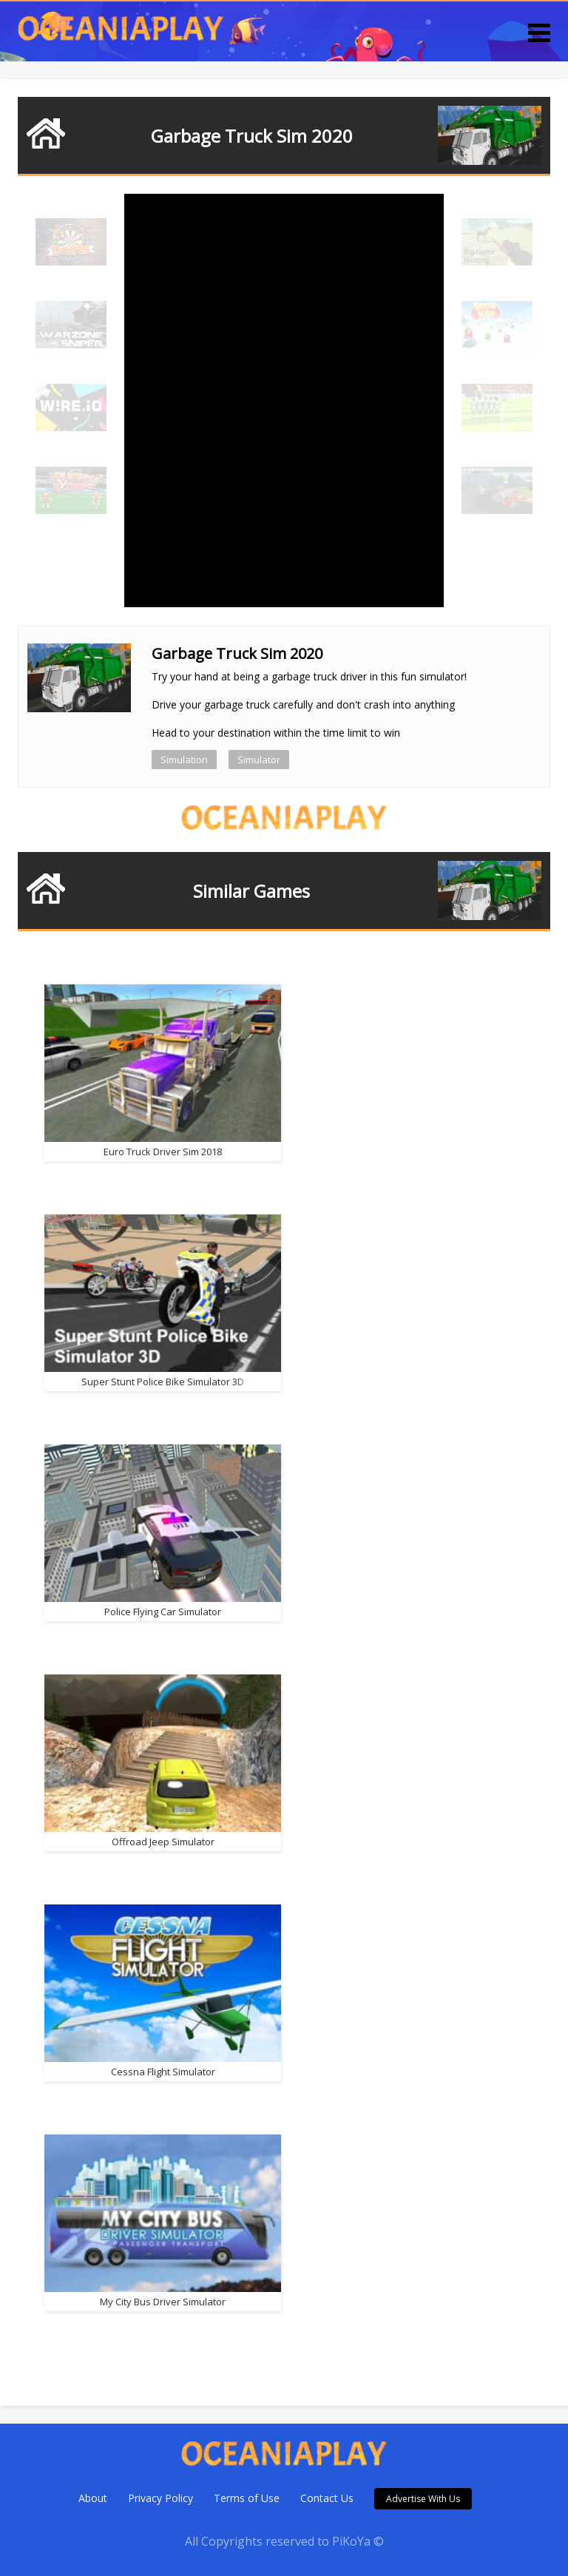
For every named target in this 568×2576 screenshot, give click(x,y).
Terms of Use (247, 2498)
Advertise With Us (423, 2498)
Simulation (184, 759)
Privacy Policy (160, 2498)
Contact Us (327, 2498)
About (92, 2498)
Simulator (258, 759)
